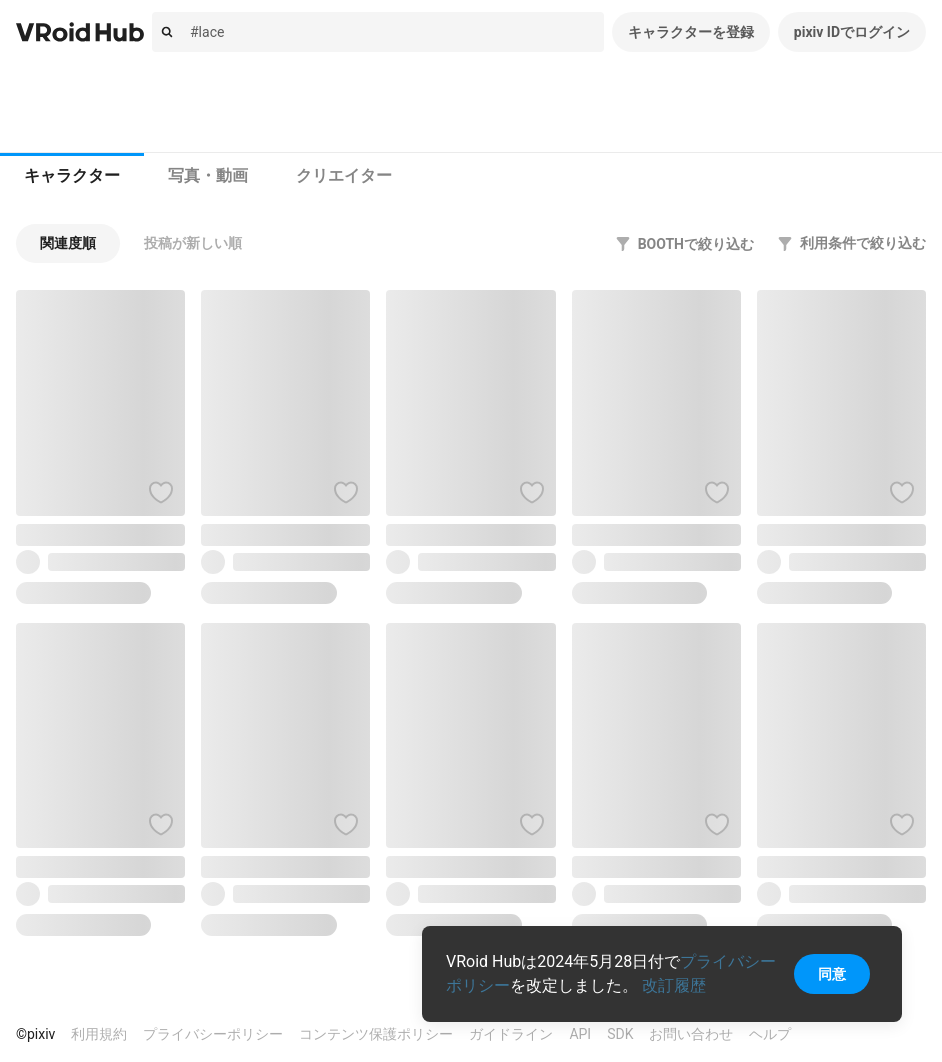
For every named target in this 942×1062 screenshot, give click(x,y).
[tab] (72, 176)
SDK (620, 1034)
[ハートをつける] (161, 492)
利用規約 (99, 1034)
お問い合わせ (691, 1034)
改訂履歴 (674, 985)
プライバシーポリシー (213, 1034)
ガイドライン (511, 1034)
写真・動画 (208, 175)
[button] (68, 243)
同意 (832, 974)
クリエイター (344, 175)
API (580, 1034)
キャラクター (72, 175)
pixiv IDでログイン (852, 32)
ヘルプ (770, 1034)
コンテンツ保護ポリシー (376, 1034)
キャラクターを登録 (691, 32)
